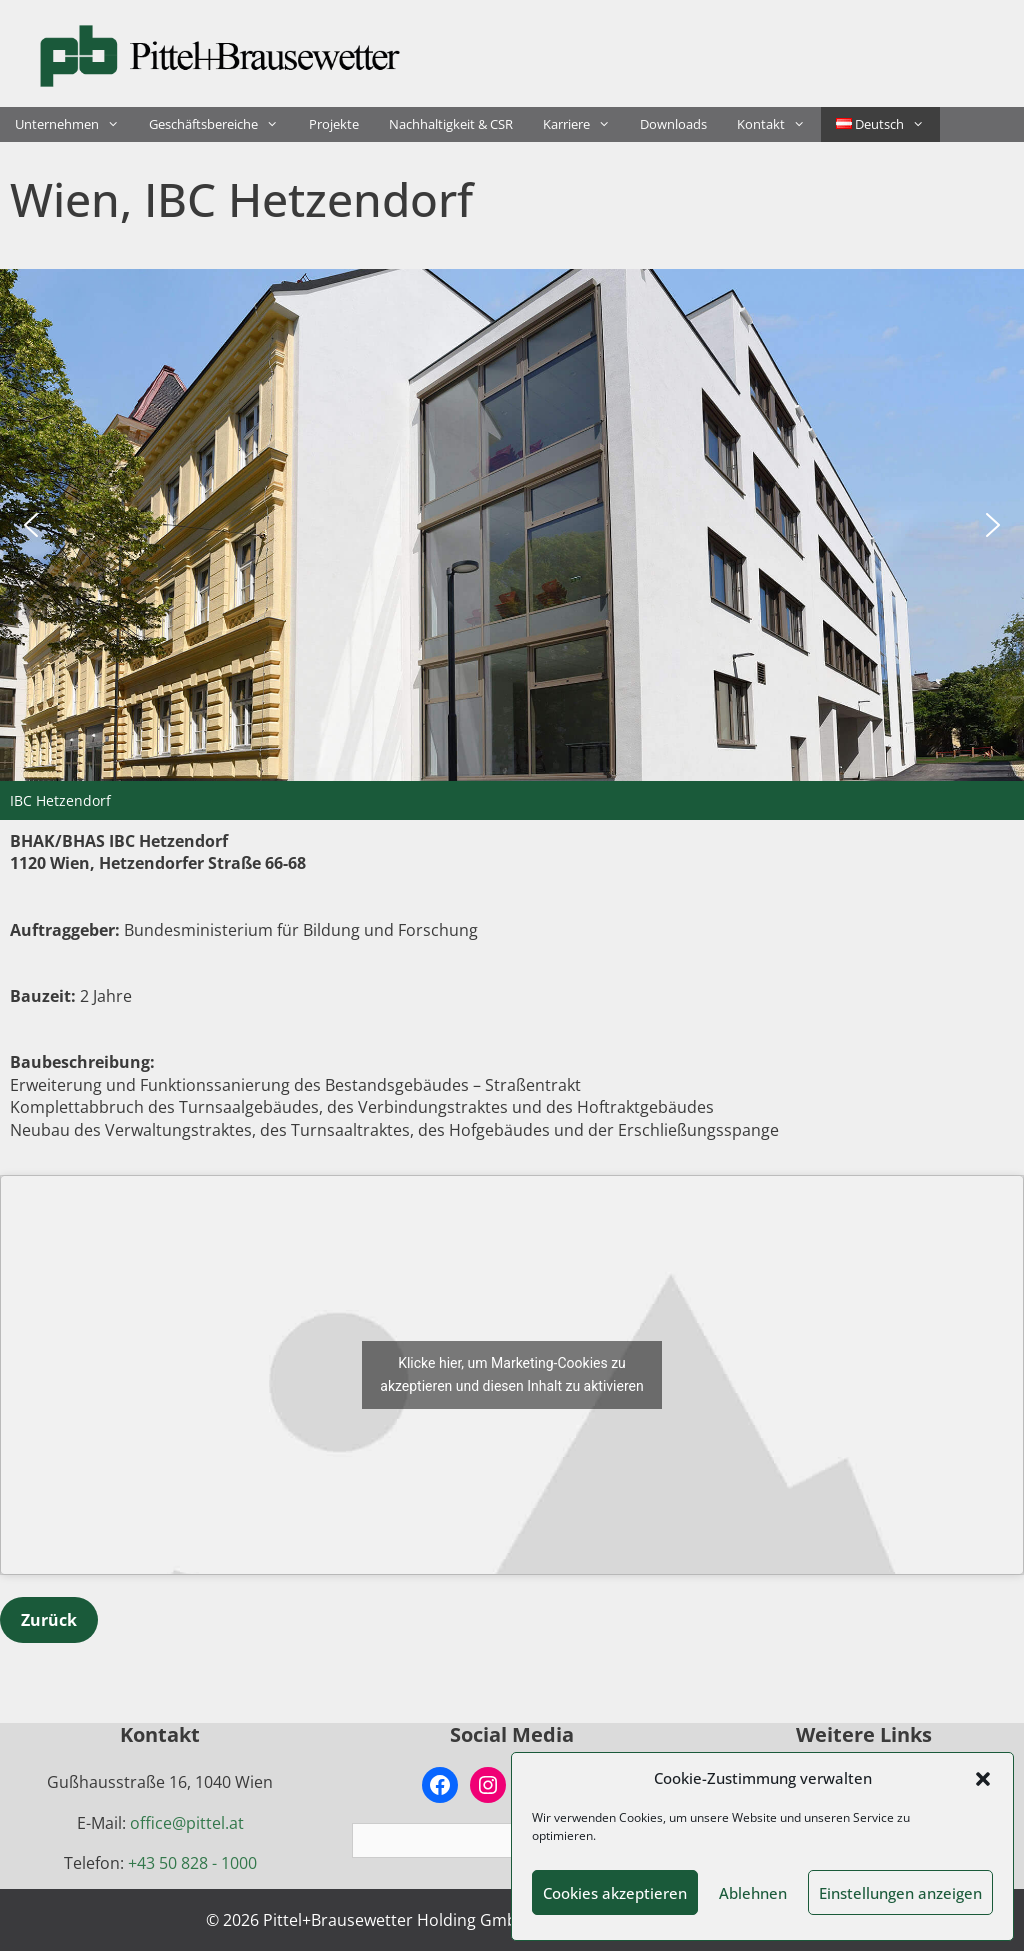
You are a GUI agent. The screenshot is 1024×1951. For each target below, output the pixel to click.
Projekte (334, 124)
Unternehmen (74, 124)
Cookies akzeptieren (615, 1893)
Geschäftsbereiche (221, 124)
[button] (983, 1779)
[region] (512, 544)
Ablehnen (753, 1893)
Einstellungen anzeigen (900, 1893)
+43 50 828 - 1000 (192, 1863)
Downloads (673, 124)
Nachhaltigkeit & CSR (451, 124)
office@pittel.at (187, 1823)
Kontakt (778, 124)
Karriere (584, 124)
